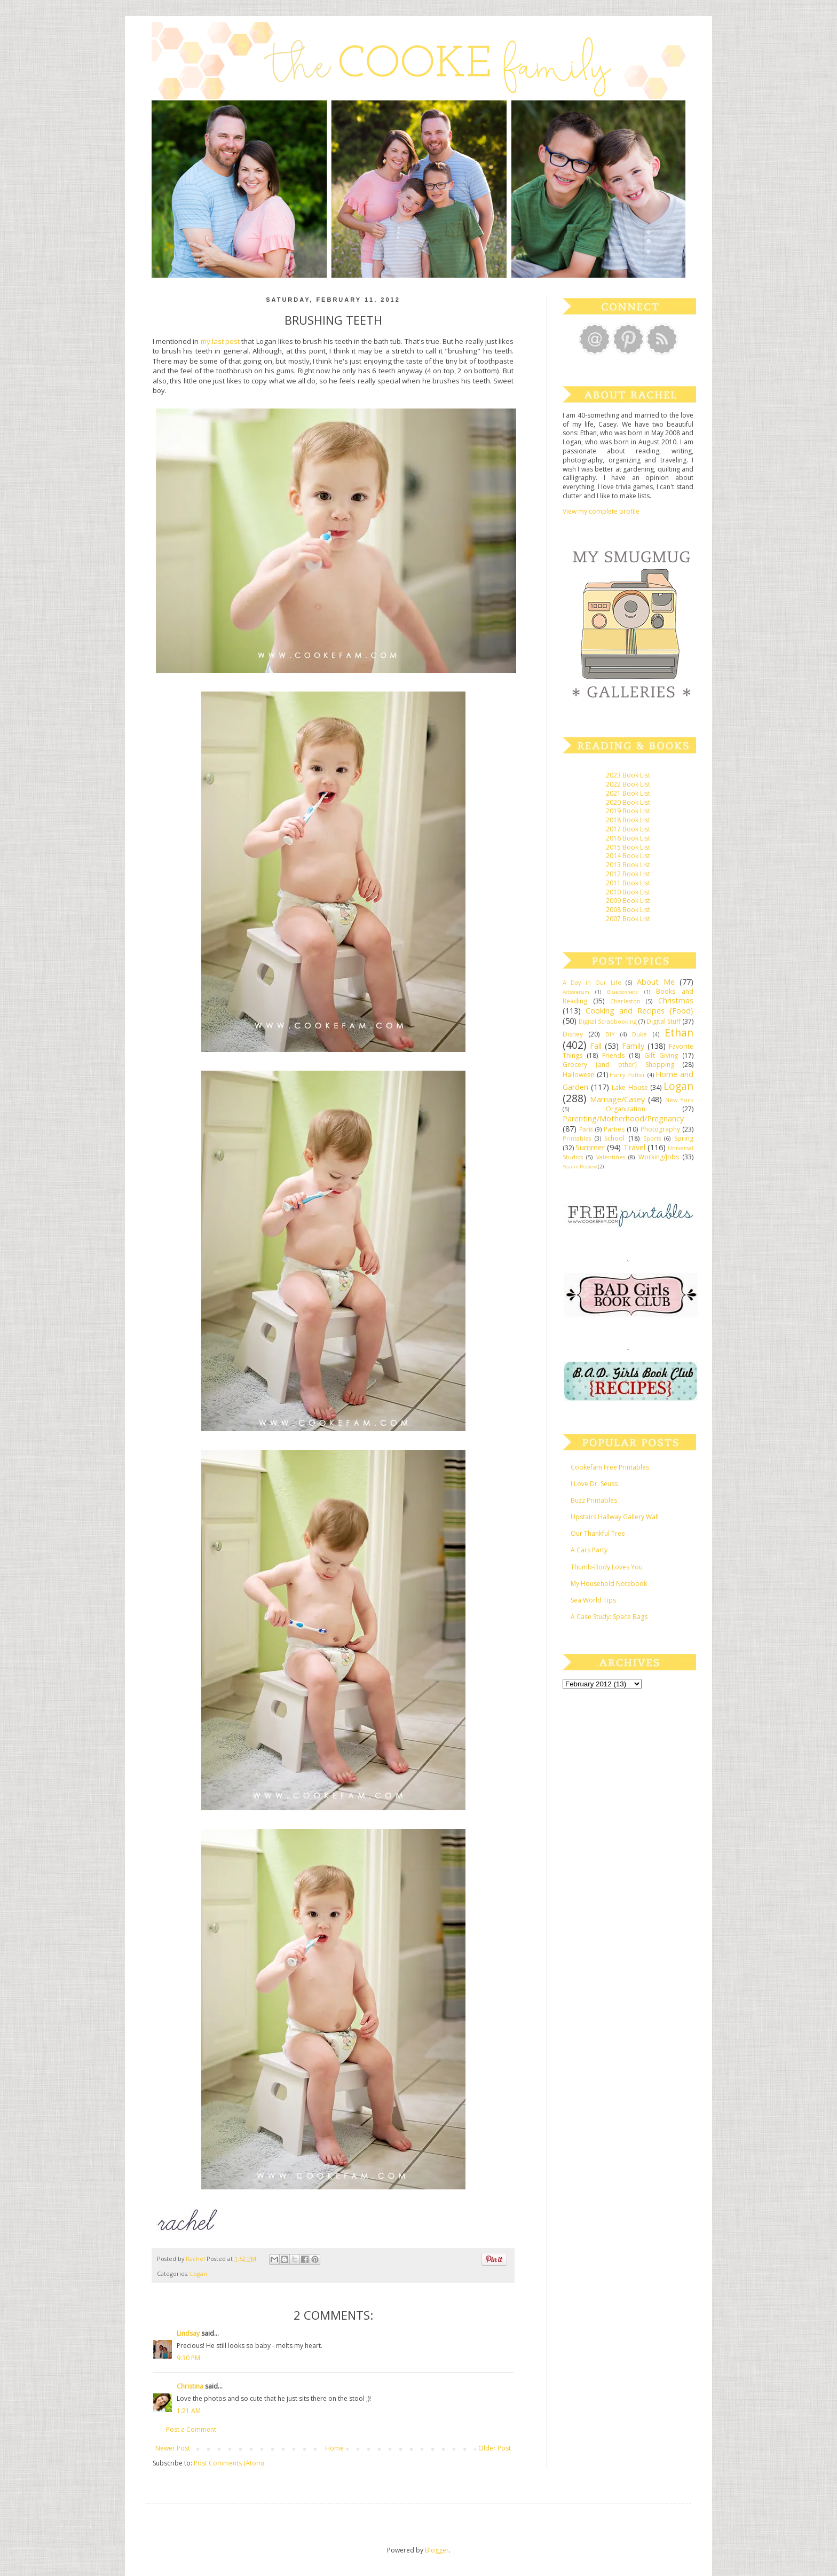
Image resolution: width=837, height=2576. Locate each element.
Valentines (610, 1157)
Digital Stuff (663, 1021)
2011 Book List (628, 883)
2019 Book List (628, 810)
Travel (634, 1147)
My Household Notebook (609, 1583)
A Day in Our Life (592, 982)
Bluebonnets (622, 991)
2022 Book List (628, 784)
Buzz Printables (594, 1500)
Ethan (679, 1032)
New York (679, 1100)
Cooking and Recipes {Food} (639, 1011)
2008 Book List (628, 909)
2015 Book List (628, 847)
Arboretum (576, 991)
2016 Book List (628, 838)
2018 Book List (628, 819)
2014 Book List (628, 855)
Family (633, 1046)
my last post (220, 341)
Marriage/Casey (617, 1099)
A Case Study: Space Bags (609, 1616)
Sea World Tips (593, 1600)
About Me (656, 982)
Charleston (625, 1001)
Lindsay (188, 2333)
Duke (639, 1034)
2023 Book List (628, 775)
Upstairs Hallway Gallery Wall (615, 1516)
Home (334, 2448)
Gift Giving (661, 1055)
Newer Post (172, 2448)
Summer (590, 1147)
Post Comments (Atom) (229, 2463)
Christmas (675, 1000)
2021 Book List (628, 793)
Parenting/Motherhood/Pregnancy (623, 1118)
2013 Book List (628, 864)
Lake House (630, 1087)
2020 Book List (628, 802)
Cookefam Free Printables (610, 1467)
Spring (683, 1138)
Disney (573, 1034)
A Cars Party (589, 1549)
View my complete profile (601, 511)
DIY (610, 1034)
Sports (652, 1138)
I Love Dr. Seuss (594, 1483)
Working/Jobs (658, 1156)
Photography (660, 1129)
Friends (613, 1055)
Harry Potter (627, 1075)
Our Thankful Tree (598, 1533)
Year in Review (580, 1166)
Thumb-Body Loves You (607, 1567)
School (614, 1138)
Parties (614, 1129)
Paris (586, 1129)
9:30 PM (188, 2357)
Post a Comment (191, 2429)
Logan (198, 2273)
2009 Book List (628, 900)
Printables (577, 1138)
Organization (625, 1108)
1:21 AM (189, 2410)
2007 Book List (628, 918)
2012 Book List (628, 873)
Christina (190, 2386)
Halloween (579, 1074)
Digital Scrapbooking (608, 1021)
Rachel (196, 2259)
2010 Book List (628, 892)
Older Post (494, 2448)
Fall (596, 1046)
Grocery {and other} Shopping (618, 1064)
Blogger (437, 2550)
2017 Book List (628, 829)
